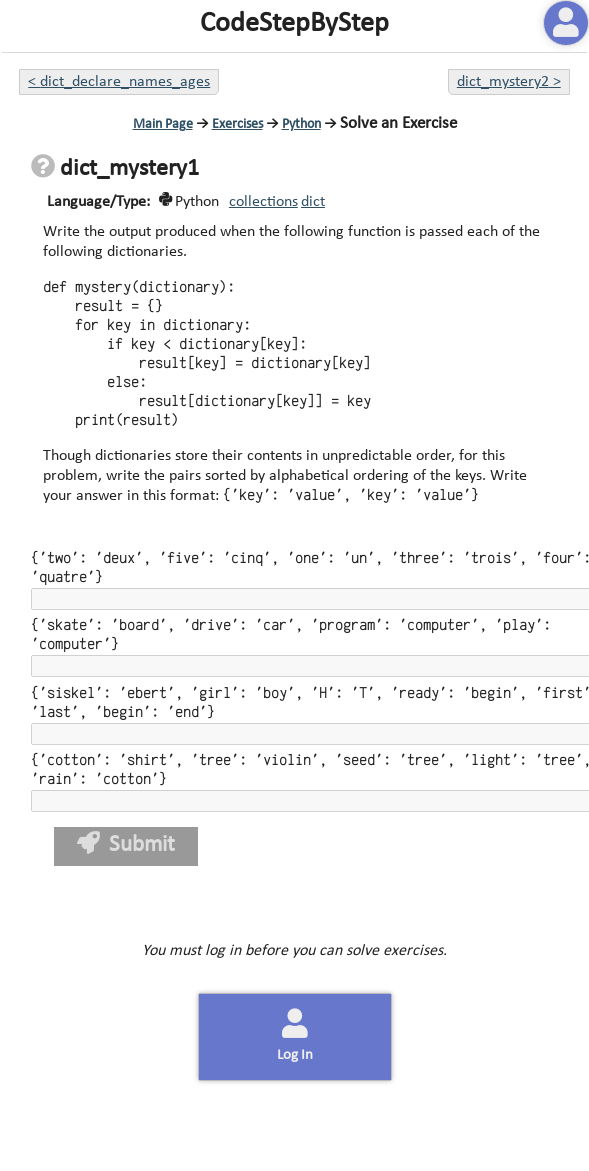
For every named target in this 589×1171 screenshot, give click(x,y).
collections (263, 202)
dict (313, 202)
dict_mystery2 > (509, 82)
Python (301, 124)
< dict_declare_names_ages (119, 82)
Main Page (163, 124)
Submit (126, 844)
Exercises (237, 124)
